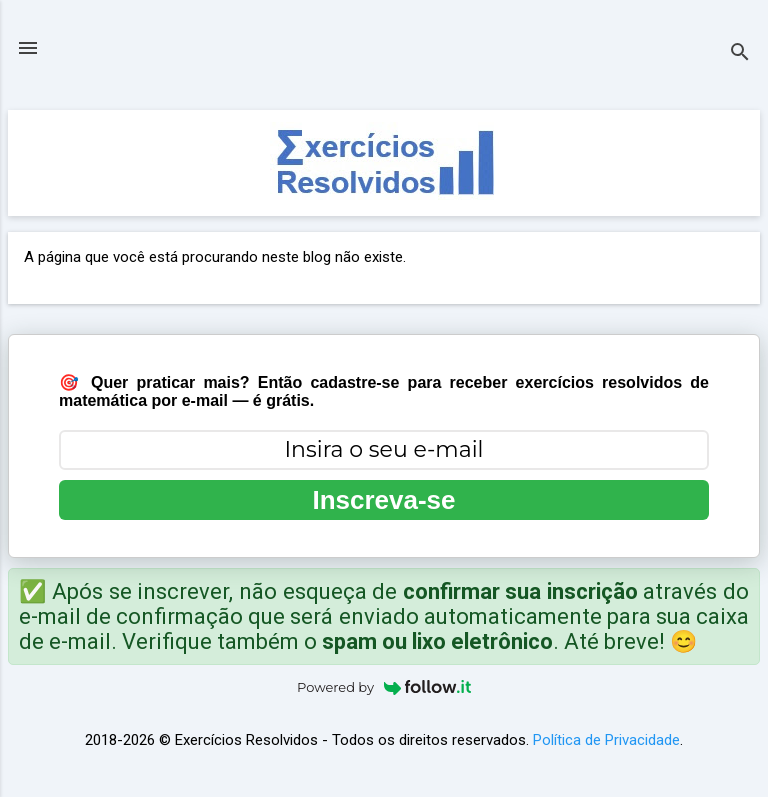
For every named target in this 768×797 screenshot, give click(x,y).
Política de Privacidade (606, 740)
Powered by (384, 687)
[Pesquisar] (740, 54)
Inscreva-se (383, 500)
